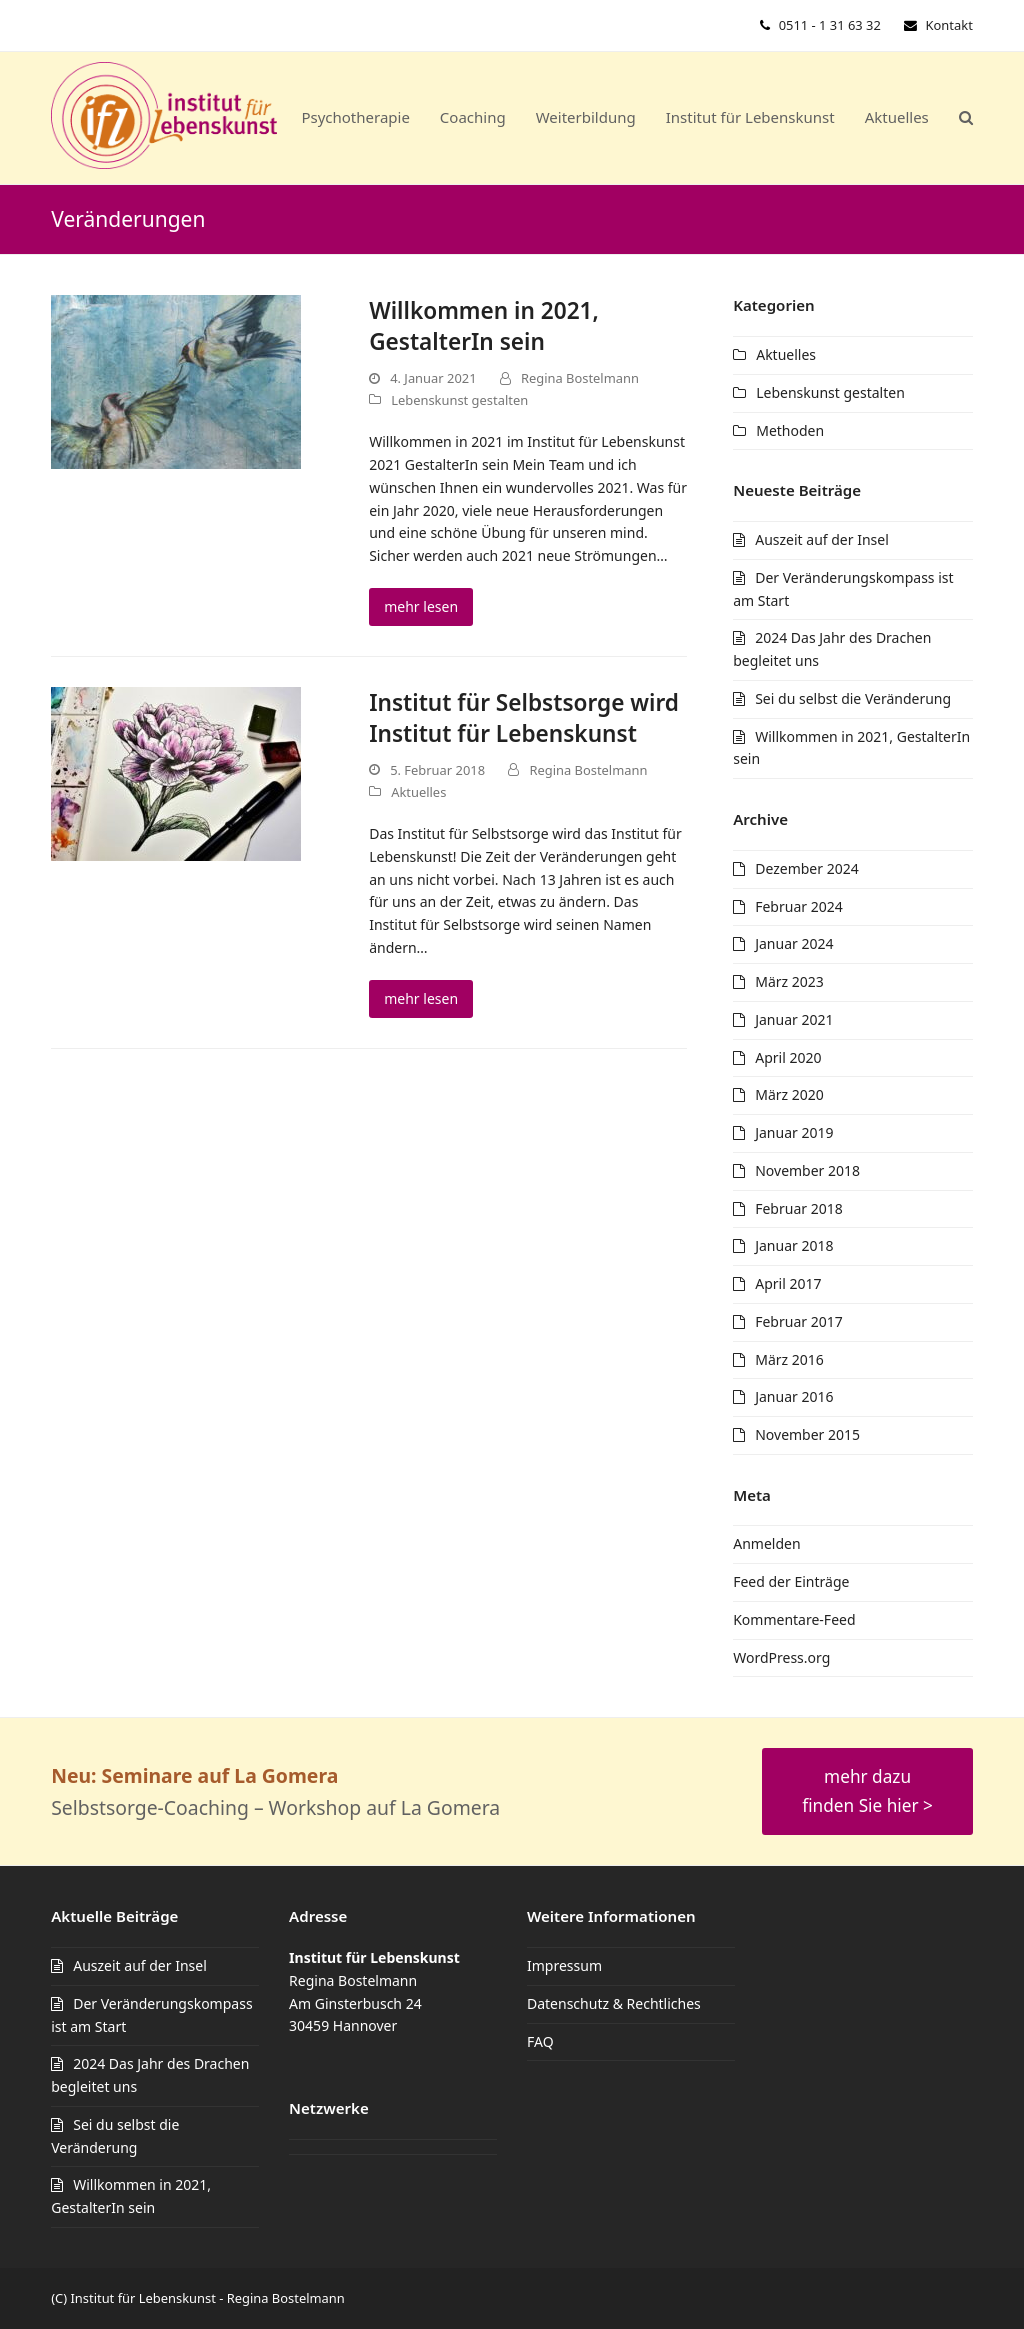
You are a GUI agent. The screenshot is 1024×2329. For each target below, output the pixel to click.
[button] (966, 118)
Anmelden (766, 1543)
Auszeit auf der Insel (822, 539)
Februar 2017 (799, 1321)
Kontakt (949, 25)
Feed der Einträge (791, 1581)
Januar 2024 (794, 943)
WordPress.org (781, 1657)
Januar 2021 (794, 1019)
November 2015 (807, 1434)
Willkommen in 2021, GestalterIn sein (484, 326)
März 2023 (789, 981)
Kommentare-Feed (794, 1619)
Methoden (790, 430)
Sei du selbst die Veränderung (853, 698)
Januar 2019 (794, 1132)
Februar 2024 (799, 906)
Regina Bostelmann (580, 378)
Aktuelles (418, 792)
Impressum (564, 1965)
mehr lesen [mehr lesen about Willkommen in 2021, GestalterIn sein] (421, 606)
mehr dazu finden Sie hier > (867, 1790)
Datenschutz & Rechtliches (614, 2003)
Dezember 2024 (807, 868)
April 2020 (788, 1057)
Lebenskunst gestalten (459, 400)
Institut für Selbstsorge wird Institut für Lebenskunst (524, 718)
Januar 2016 (794, 1396)
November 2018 (807, 1170)
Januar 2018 (794, 1245)
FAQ (540, 2041)
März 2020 (789, 1094)
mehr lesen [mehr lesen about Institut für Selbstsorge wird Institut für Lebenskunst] (421, 998)
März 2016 (789, 1359)
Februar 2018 (799, 1208)
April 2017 (788, 1283)
